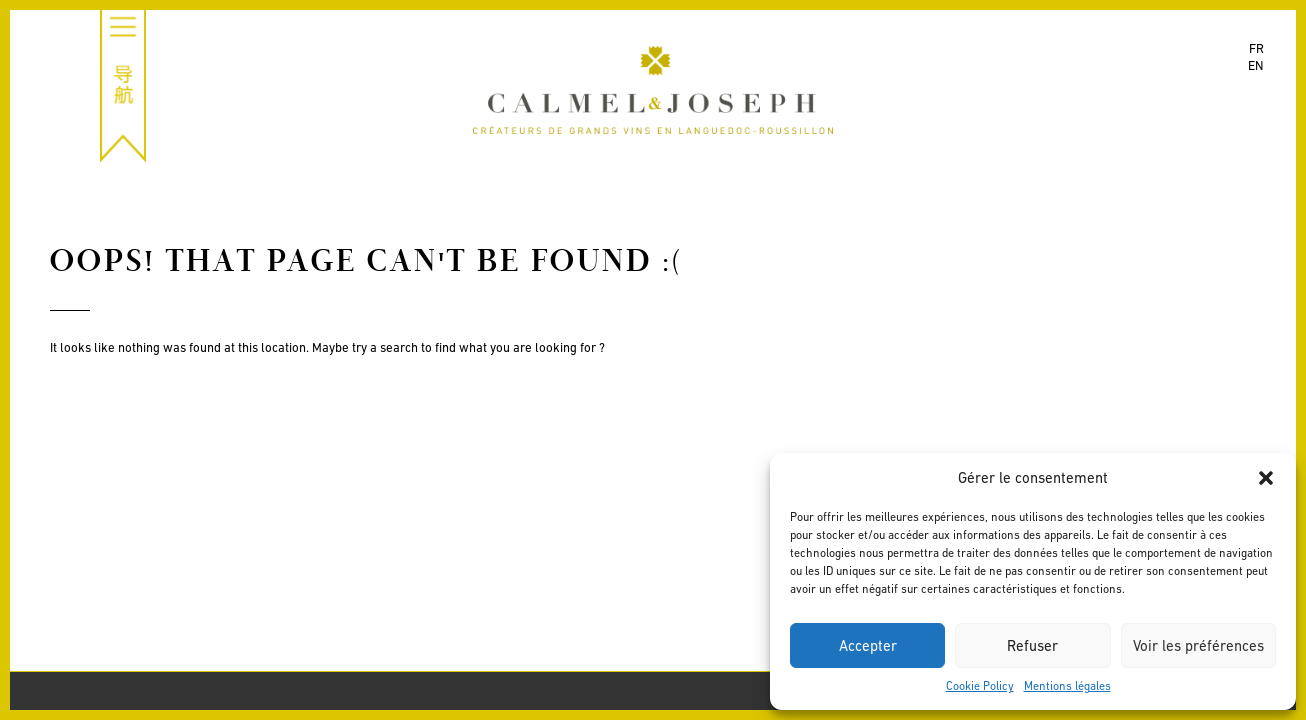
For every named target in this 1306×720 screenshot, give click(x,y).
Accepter (868, 645)
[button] (1266, 478)
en (1256, 65)
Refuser (1032, 645)
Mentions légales (1067, 686)
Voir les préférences (1198, 645)
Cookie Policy (980, 686)
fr (1256, 48)
